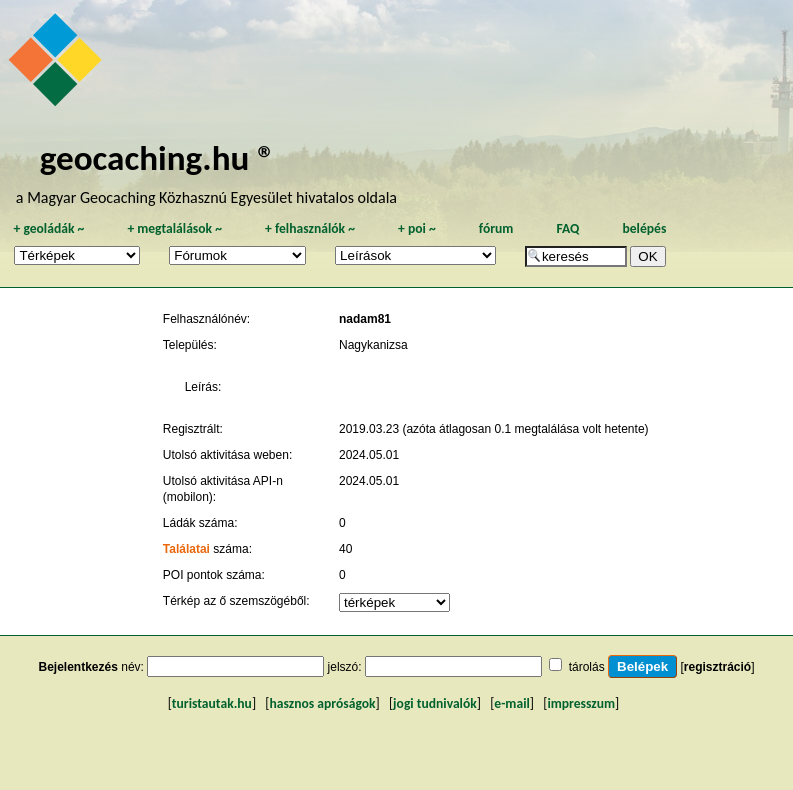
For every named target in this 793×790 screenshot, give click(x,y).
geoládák (48, 228)
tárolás (587, 667)
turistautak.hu (212, 703)
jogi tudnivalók (435, 703)
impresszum (581, 703)
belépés (644, 228)
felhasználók (310, 228)
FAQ (567, 228)
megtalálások (174, 228)
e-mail (511, 703)
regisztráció (717, 667)
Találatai (186, 549)
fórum (496, 228)
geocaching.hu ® (158, 157)
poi (417, 228)
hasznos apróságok (322, 703)
